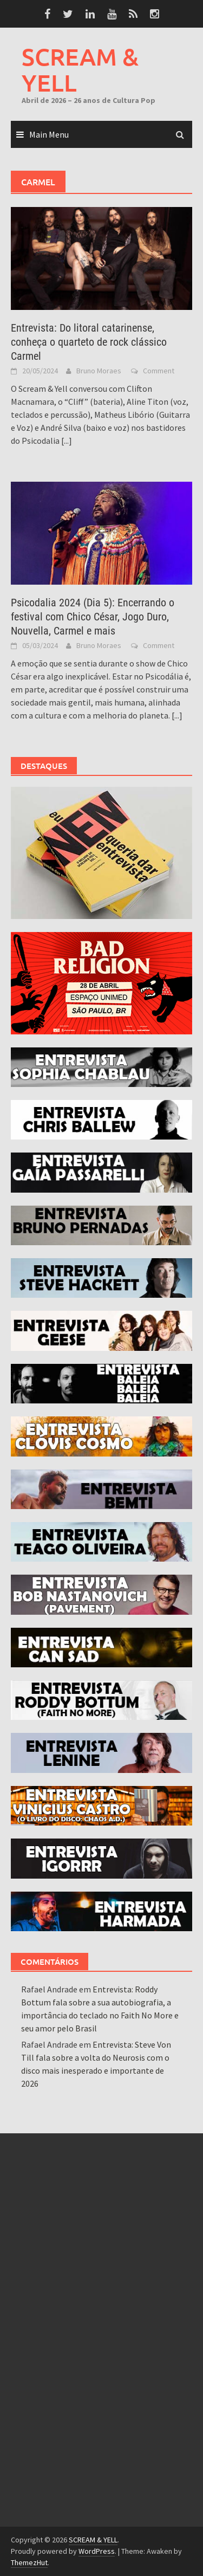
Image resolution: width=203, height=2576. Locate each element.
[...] (66, 440)
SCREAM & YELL (80, 70)
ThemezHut (29, 2562)
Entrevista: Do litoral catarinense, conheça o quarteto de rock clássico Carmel (89, 342)
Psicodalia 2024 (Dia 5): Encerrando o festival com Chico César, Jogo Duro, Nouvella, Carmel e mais (92, 616)
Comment (158, 371)
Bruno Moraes (98, 371)
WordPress (96, 2551)
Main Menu (49, 134)
